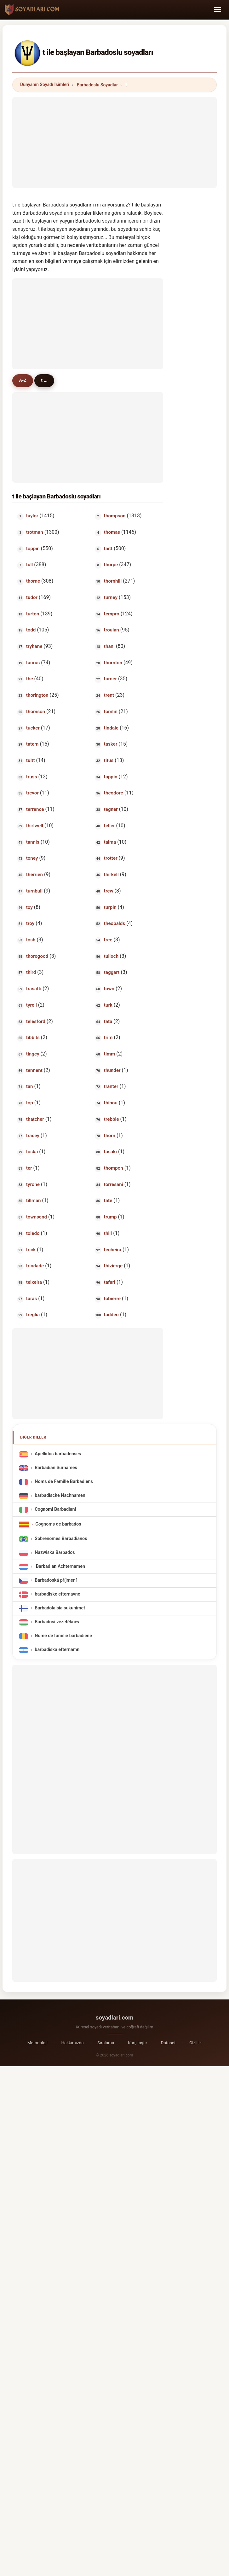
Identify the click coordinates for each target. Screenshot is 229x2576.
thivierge (113, 1267)
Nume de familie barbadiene (63, 1636)
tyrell (31, 1006)
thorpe (111, 565)
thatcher (35, 1120)
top (29, 1103)
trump (110, 1217)
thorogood (37, 957)
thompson (115, 517)
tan (29, 1087)
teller (109, 826)
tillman (33, 1201)
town (109, 989)
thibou (110, 1103)
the (29, 680)
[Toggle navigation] (217, 9)
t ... (48, 380)
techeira (112, 1250)
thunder (112, 1071)
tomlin (110, 712)
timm (109, 1054)
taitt (108, 549)
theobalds (114, 924)
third (31, 973)
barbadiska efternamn (57, 1650)
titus (108, 761)
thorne (33, 581)
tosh (31, 940)
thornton (113, 663)
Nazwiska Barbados (55, 1553)
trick (31, 1250)
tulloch (111, 957)
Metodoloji (37, 2043)
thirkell (111, 875)
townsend (36, 1217)
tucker (33, 728)
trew (108, 891)
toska (32, 1152)
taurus (33, 663)
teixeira (34, 1283)
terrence (35, 810)
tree (108, 940)
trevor (32, 794)
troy (30, 924)
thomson (35, 712)
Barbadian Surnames (56, 1468)
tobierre (112, 1299)
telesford (35, 1022)
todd (31, 631)
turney (110, 598)
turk (108, 1006)
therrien (34, 875)
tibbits (33, 1038)
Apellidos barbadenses (58, 1454)
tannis (32, 843)
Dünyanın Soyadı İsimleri (44, 84)
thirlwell (34, 826)
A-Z (24, 380)
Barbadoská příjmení (56, 1581)
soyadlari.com (114, 2018)
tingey (32, 1054)
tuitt (30, 761)
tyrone (33, 1185)
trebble (111, 1120)
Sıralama (105, 2043)
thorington (37, 696)
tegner (111, 810)
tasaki (110, 1152)
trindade (35, 1267)
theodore (113, 794)
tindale (111, 728)
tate (108, 1201)
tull (29, 565)
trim (108, 1038)
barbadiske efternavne (57, 1595)
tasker (110, 745)
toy (29, 908)
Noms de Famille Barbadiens (64, 1482)
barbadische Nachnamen (60, 1496)
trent (109, 696)
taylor (32, 517)
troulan (111, 631)
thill (108, 1234)
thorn (109, 1136)
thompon (113, 1169)
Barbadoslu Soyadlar (97, 84)
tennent (34, 1071)
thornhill (113, 581)
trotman (34, 533)
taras (31, 1299)
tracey (32, 1136)
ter (29, 1169)
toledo (33, 1234)
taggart (112, 973)
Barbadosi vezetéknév (57, 1622)
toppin (33, 549)
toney (32, 859)
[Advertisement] (114, 141)
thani (109, 647)
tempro (111, 614)
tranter (111, 1087)
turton (32, 614)
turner (110, 680)
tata (108, 1022)
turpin (110, 908)
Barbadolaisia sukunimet (60, 1609)
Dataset (168, 2043)
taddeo (111, 1315)
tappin (110, 777)
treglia (33, 1315)
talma (110, 843)
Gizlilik (195, 2043)
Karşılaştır (137, 2043)
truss (31, 777)
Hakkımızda (72, 2043)
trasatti (34, 989)
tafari (109, 1283)
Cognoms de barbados (58, 1524)
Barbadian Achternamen (60, 1567)
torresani (113, 1185)
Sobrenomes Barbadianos (61, 1539)
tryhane (34, 647)
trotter (110, 859)
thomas (112, 533)
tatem (32, 745)
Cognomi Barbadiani (55, 1510)
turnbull (34, 891)
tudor (31, 598)
